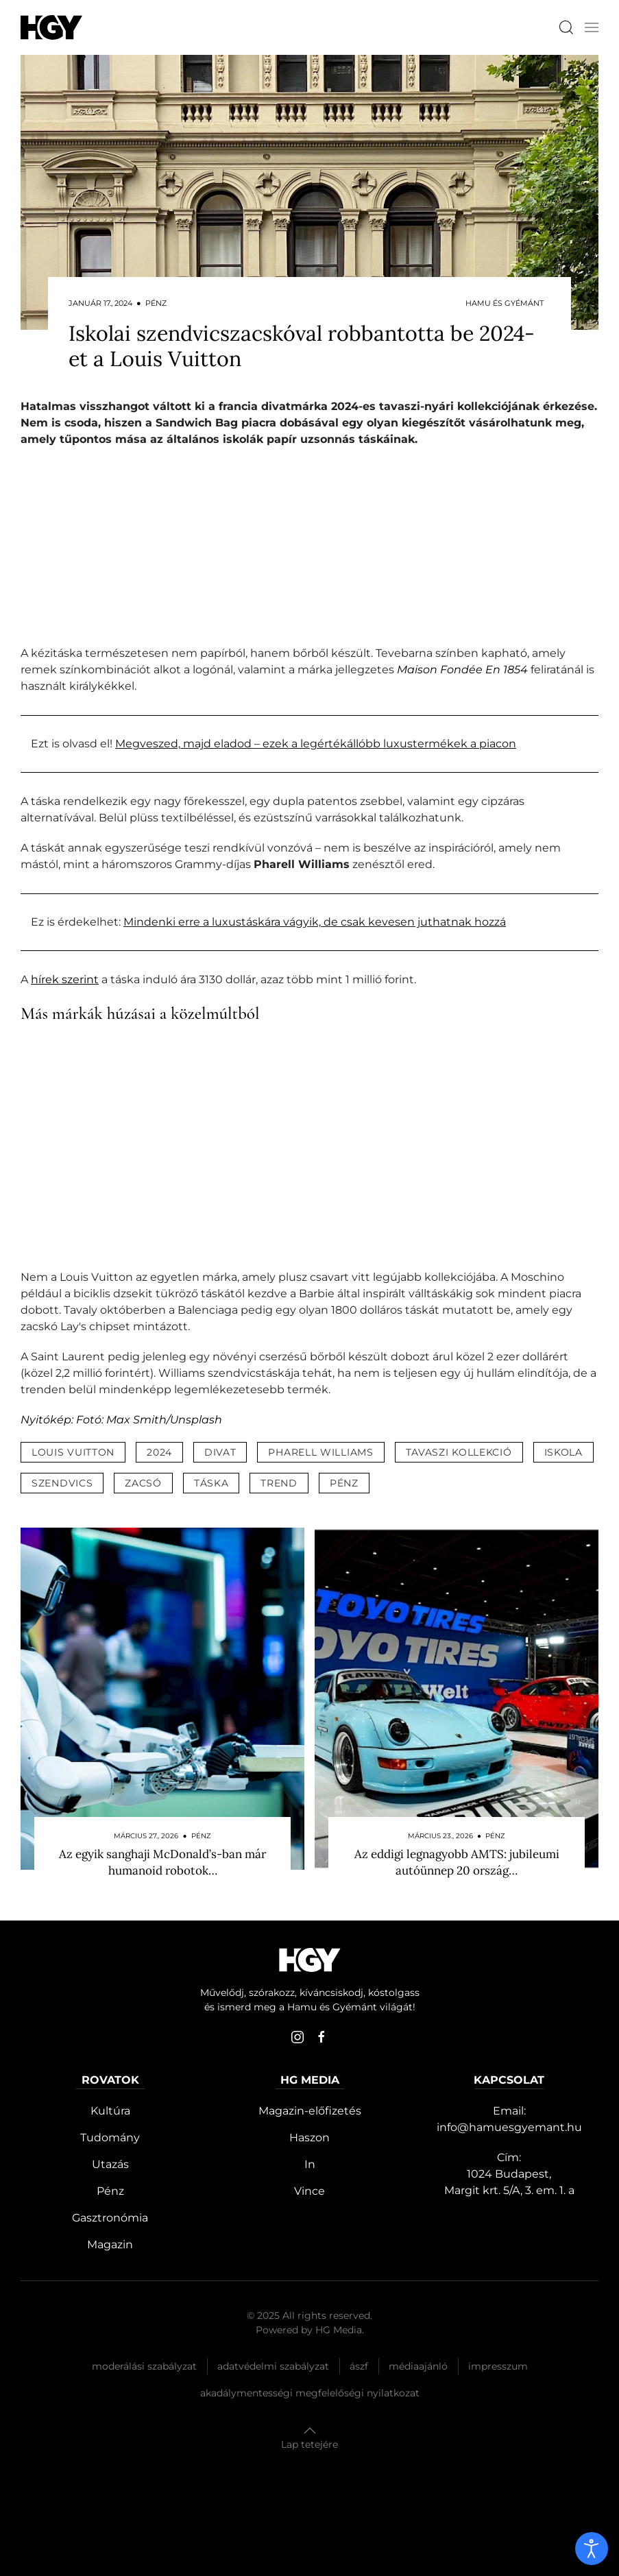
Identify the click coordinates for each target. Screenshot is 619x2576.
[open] (591, 2548)
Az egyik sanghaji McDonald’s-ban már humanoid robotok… (162, 1862)
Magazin (110, 2244)
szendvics (62, 1483)
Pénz (110, 2191)
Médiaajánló (418, 2366)
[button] (591, 27)
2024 (159, 1452)
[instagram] (297, 2037)
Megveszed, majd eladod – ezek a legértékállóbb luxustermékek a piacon (315, 743)
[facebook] (321, 2037)
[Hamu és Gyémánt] (51, 27)
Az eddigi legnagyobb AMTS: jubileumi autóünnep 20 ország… (456, 1862)
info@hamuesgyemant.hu (509, 2127)
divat (220, 1452)
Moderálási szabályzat (144, 2366)
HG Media (338, 2330)
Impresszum (498, 2366)
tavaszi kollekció (459, 1452)
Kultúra (110, 2110)
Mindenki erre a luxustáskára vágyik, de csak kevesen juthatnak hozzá (314, 921)
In (309, 2164)
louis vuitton (73, 1452)
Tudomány (110, 2137)
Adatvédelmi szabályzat (273, 2366)
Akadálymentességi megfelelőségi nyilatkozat (310, 2393)
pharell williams (320, 1452)
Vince (309, 2191)
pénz (344, 1483)
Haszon (309, 2137)
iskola (563, 1452)
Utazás (110, 2164)
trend (279, 1483)
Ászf (359, 2366)
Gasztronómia (110, 2217)
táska (211, 1483)
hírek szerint (65, 979)
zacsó (143, 1483)
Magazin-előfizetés (309, 2110)
